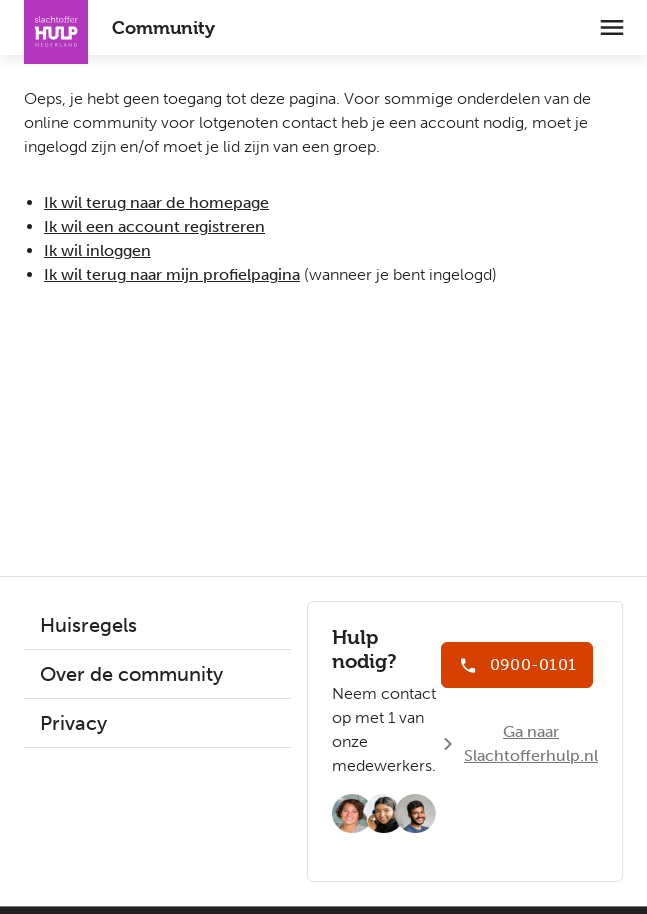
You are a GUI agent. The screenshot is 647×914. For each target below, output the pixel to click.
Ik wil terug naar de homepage (156, 202)
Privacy (73, 723)
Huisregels (88, 625)
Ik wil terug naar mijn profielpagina (172, 274)
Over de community (131, 674)
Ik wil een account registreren (154, 226)
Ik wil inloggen (97, 250)
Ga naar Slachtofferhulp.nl (531, 743)
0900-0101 (533, 664)
